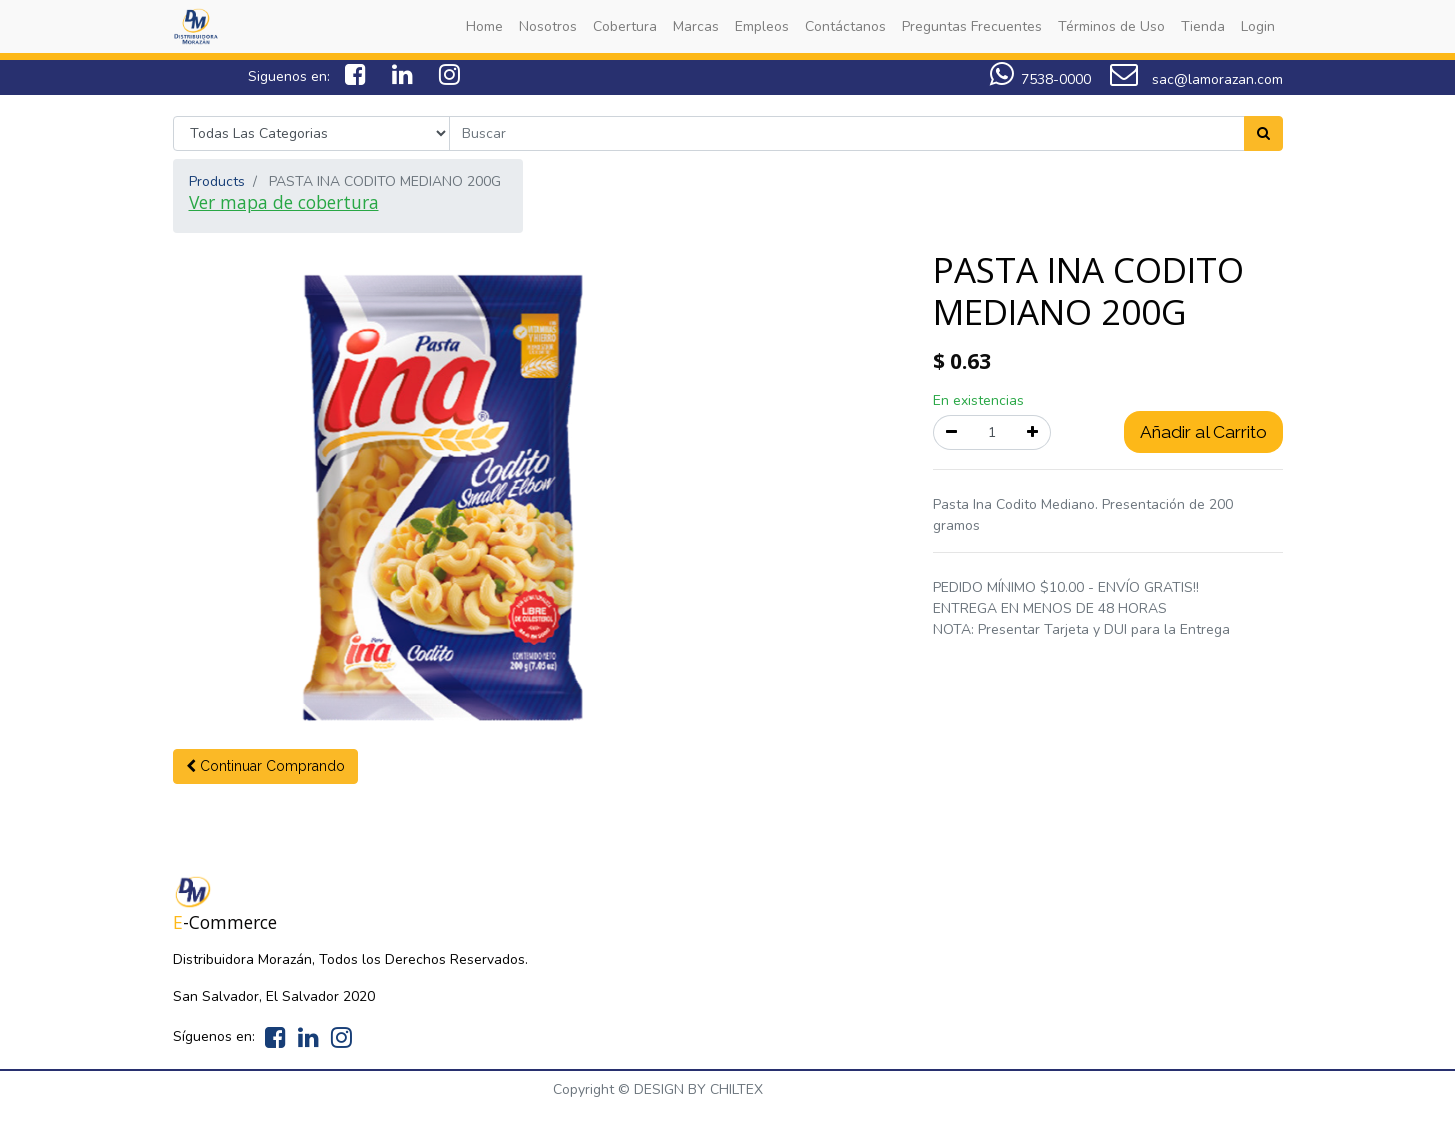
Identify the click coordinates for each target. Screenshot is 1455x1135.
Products (217, 181)
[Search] (1263, 133)
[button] (265, 766)
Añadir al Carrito (1203, 432)
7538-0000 (1056, 79)
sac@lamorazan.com (1196, 79)
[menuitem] (484, 26)
